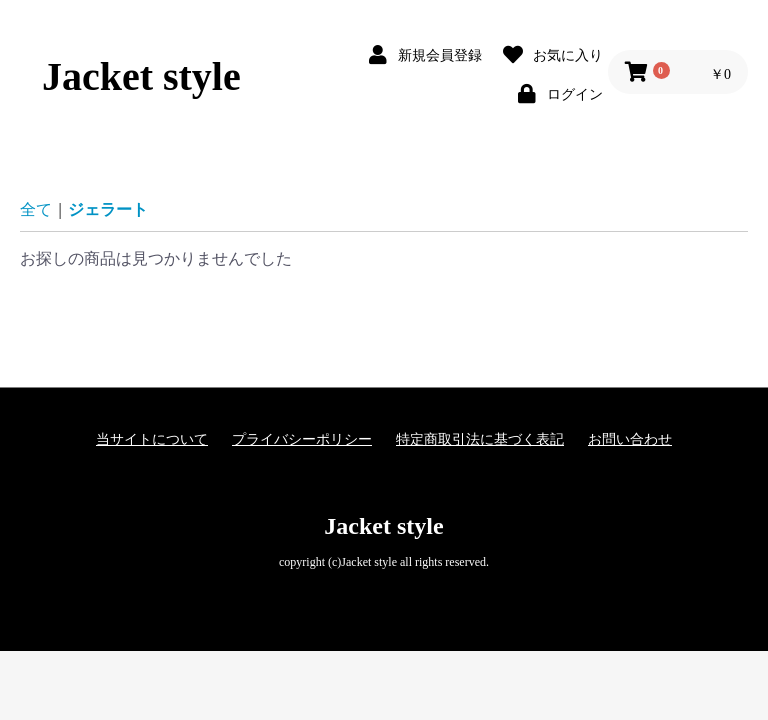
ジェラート (108, 209)
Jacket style (141, 77)
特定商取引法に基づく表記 (480, 439)
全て (36, 209)
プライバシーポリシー (302, 439)
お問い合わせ (630, 439)
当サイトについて (152, 439)
